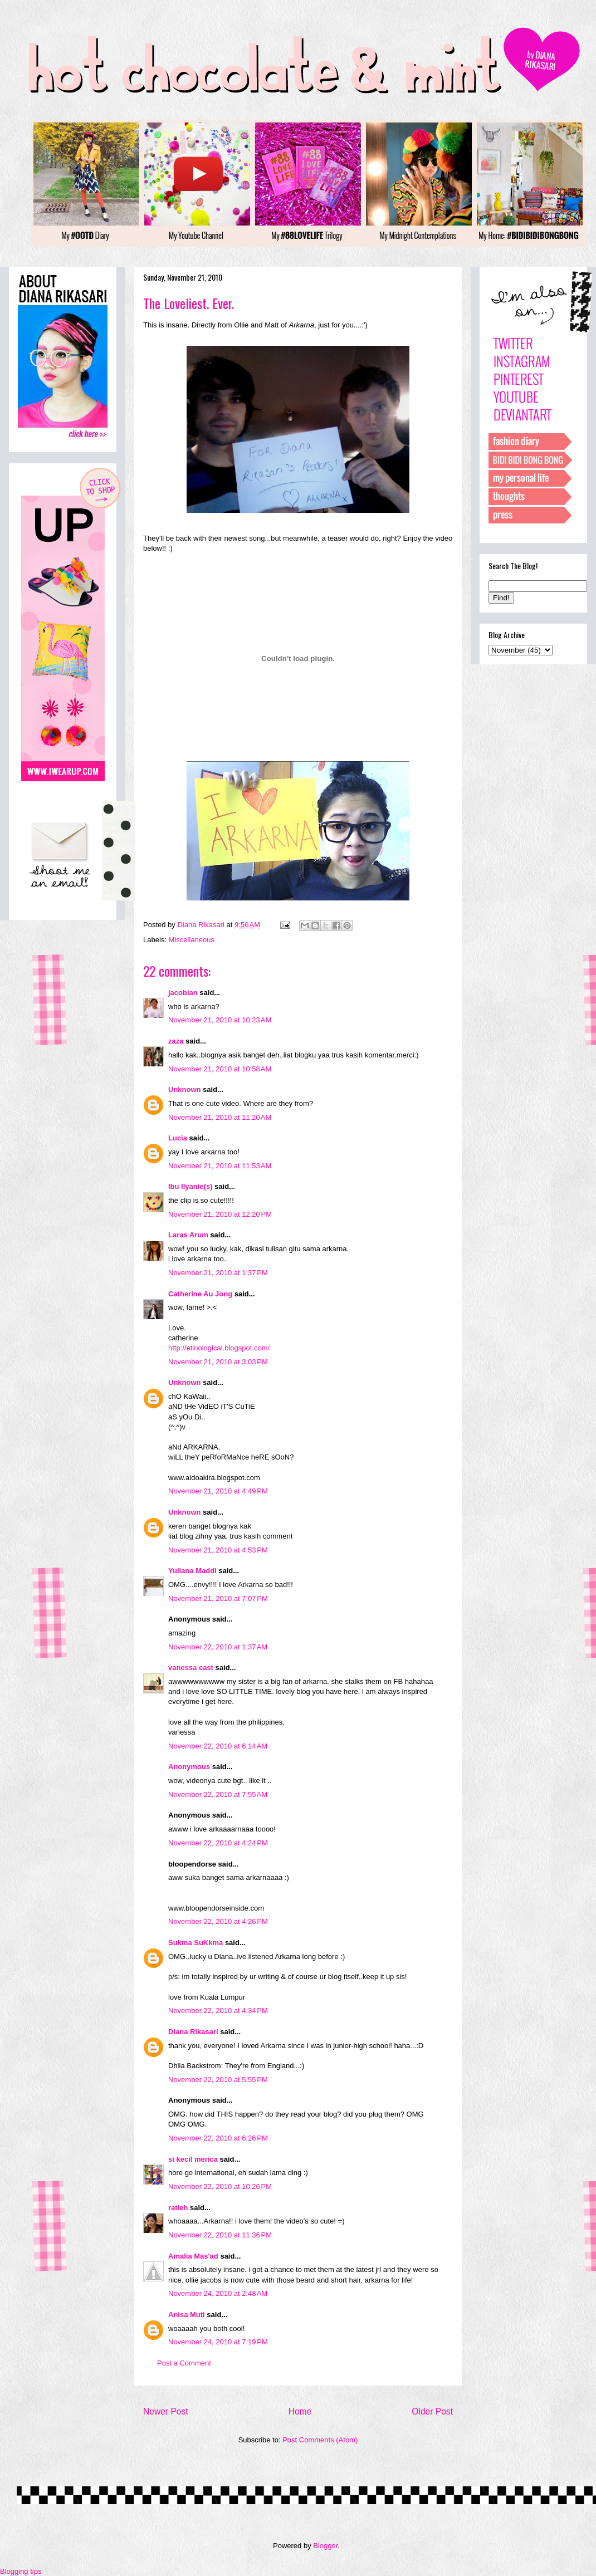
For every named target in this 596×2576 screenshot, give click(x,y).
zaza (175, 1041)
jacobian (183, 992)
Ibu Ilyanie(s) (190, 1186)
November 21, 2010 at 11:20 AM (219, 1117)
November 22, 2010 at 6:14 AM (217, 1746)
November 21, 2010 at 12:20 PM (220, 1214)
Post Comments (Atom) (320, 2440)
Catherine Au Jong (200, 1294)
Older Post (432, 2411)
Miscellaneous (191, 940)
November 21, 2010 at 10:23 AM (219, 1020)
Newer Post (165, 2411)
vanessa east (190, 1667)
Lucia (177, 1138)
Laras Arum (188, 1235)
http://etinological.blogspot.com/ (219, 1348)
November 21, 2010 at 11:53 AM (219, 1166)
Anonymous (189, 1766)
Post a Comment (184, 2363)
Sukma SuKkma (195, 1942)
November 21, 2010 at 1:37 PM (218, 1273)
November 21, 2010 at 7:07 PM (218, 1598)
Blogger (325, 2545)
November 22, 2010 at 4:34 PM (218, 2010)
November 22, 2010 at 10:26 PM (220, 2186)
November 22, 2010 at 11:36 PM (220, 2235)
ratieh (178, 2207)
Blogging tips (20, 2571)
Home (300, 2411)
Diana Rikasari (193, 2032)
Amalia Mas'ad (193, 2256)
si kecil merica (193, 2159)
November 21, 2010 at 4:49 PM (218, 1491)
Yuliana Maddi (192, 1570)
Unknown (184, 1089)
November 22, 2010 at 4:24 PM (218, 1843)
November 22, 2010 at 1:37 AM (217, 1647)
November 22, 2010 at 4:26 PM (218, 1921)
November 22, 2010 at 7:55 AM (217, 1794)
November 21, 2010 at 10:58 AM (219, 1069)
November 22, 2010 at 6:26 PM (218, 2138)
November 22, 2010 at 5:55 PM (218, 2079)
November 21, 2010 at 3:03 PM (218, 1362)
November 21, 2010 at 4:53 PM (218, 1550)
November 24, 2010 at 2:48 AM (217, 2293)
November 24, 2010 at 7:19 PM (218, 2342)
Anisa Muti (186, 2314)
